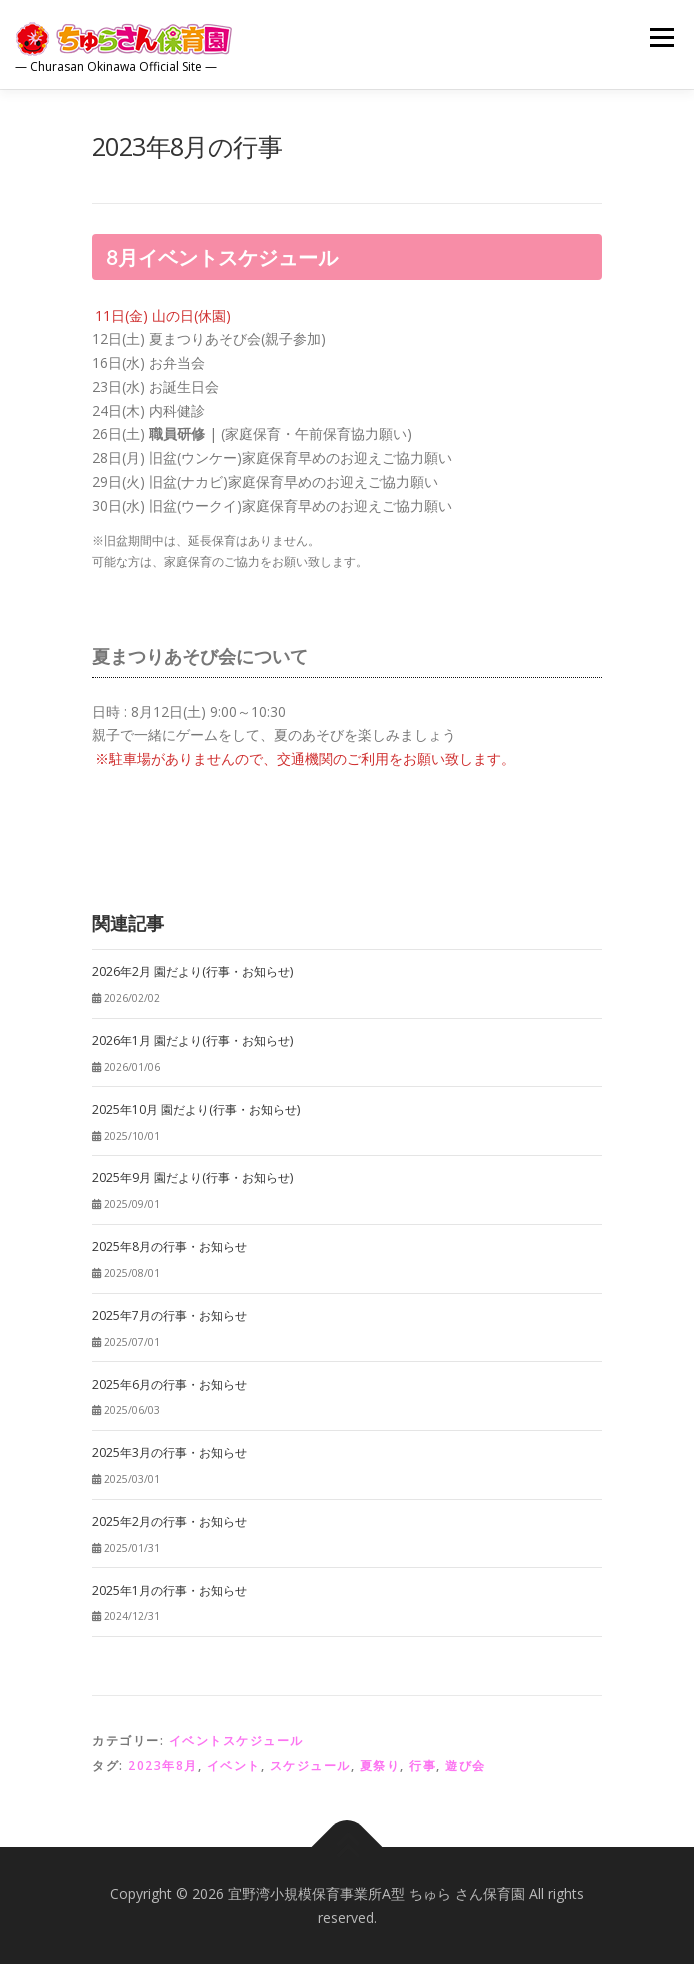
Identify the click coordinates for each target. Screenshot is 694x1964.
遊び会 (465, 1765)
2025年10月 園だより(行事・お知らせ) (196, 1109)
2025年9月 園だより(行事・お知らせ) (192, 1177)
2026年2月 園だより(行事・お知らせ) (192, 971)
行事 (422, 1765)
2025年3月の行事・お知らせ (169, 1452)
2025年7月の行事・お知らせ (169, 1315)
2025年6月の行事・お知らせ (169, 1384)
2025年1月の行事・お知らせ (169, 1590)
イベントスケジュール (236, 1740)
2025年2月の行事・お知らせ (169, 1521)
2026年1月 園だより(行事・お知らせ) (192, 1040)
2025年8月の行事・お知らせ (169, 1246)
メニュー (661, 37)
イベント (234, 1765)
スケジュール (310, 1765)
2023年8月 (163, 1765)
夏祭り (380, 1765)
